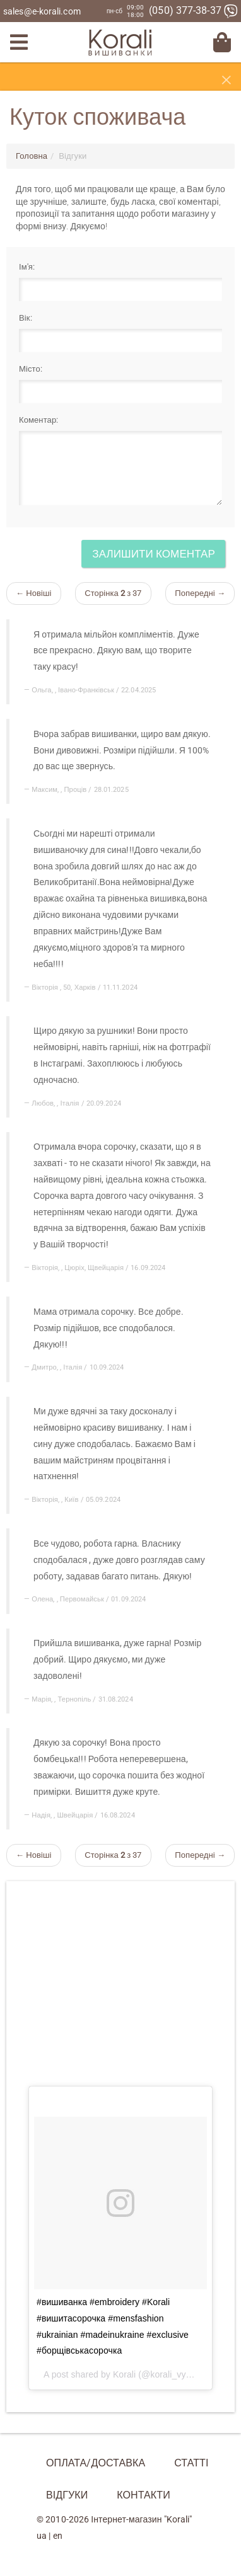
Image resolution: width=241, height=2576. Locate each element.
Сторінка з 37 (113, 593)
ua (42, 2536)
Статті (191, 2463)
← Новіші (34, 593)
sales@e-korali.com (42, 11)
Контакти (143, 2495)
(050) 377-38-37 (193, 10)
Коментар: (38, 420)
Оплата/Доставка (95, 2463)
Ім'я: (27, 267)
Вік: (25, 318)
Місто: (30, 369)
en (57, 2536)
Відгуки (67, 2495)
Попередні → (200, 593)
